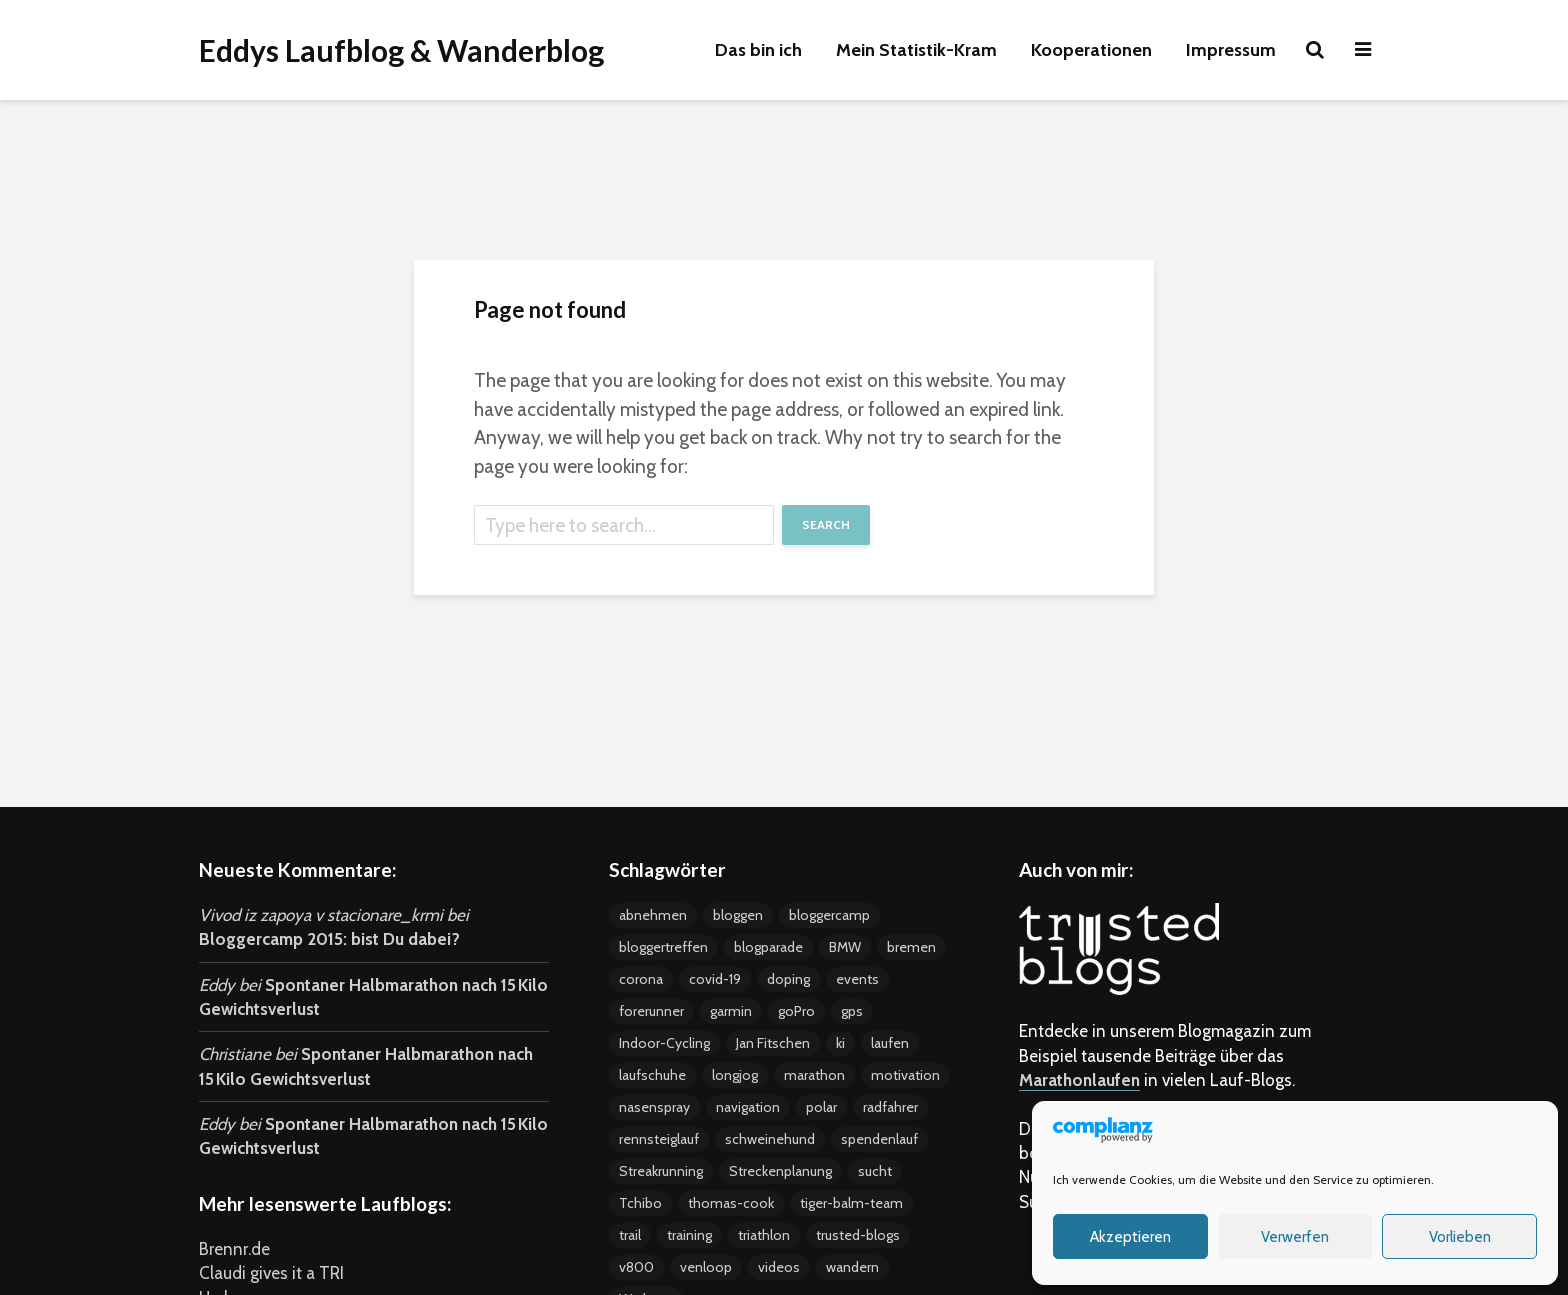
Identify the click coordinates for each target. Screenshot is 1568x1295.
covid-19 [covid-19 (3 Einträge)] (715, 979)
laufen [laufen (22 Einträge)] (890, 1043)
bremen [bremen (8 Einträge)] (911, 947)
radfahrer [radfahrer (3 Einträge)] (890, 1107)
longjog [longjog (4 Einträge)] (735, 1075)
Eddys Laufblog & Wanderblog (401, 50)
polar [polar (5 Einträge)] (821, 1107)
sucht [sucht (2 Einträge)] (875, 1171)
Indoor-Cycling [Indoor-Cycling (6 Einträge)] (664, 1043)
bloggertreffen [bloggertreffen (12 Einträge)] (663, 947)
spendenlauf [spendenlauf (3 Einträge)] (879, 1139)
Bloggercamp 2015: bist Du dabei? (329, 939)
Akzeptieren (1130, 1237)
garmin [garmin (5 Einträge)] (731, 1011)
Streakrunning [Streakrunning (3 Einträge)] (661, 1171)
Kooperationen (1091, 50)
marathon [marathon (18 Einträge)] (814, 1075)
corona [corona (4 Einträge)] (641, 979)
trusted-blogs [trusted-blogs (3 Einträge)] (858, 1235)
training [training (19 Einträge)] (689, 1235)
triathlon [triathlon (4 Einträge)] (764, 1235)
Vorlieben (1460, 1237)
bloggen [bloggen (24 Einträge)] (738, 915)
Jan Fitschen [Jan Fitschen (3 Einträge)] (773, 1043)
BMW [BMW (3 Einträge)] (845, 947)
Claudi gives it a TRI (271, 1273)
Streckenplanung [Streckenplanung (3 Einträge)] (780, 1171)
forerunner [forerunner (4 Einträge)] (651, 1011)
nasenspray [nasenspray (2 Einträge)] (654, 1107)
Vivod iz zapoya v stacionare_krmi (321, 915)
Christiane (235, 1054)
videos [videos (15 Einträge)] (779, 1267)
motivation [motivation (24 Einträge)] (905, 1075)
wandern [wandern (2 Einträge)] (852, 1267)
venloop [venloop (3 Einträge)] (706, 1267)
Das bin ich (758, 50)
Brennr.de (234, 1249)
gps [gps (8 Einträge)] (852, 1011)
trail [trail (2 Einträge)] (630, 1235)
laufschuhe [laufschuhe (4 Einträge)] (652, 1075)
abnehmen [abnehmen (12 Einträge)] (653, 915)
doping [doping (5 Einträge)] (788, 979)
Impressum (1231, 50)
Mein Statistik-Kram (916, 50)
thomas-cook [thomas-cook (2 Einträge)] (731, 1203)
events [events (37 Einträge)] (857, 979)
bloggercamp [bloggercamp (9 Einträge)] (829, 915)
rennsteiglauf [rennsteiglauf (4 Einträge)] (659, 1139)
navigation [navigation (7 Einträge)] (748, 1107)
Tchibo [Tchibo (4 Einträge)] (640, 1203)
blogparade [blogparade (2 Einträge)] (768, 947)
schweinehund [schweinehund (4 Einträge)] (770, 1139)
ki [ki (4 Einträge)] (840, 1043)
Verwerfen (1295, 1237)
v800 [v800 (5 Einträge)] (636, 1267)
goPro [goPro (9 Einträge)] (796, 1011)
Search (826, 524)
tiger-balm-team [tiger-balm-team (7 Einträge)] (851, 1203)
